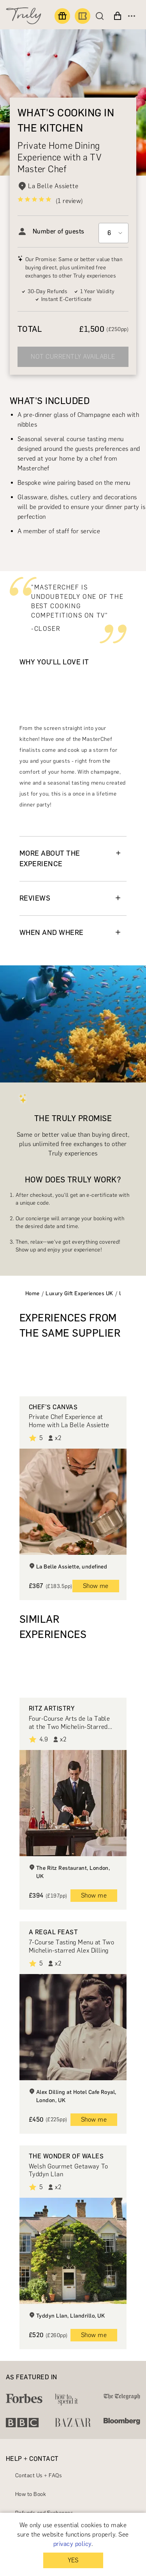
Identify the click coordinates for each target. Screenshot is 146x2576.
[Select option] (113, 233)
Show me (96, 1586)
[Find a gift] (62, 16)
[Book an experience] (82, 16)
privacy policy (72, 2544)
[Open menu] (131, 16)
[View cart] (117, 16)
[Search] (101, 16)
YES (73, 2560)
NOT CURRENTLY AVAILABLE (73, 356)
